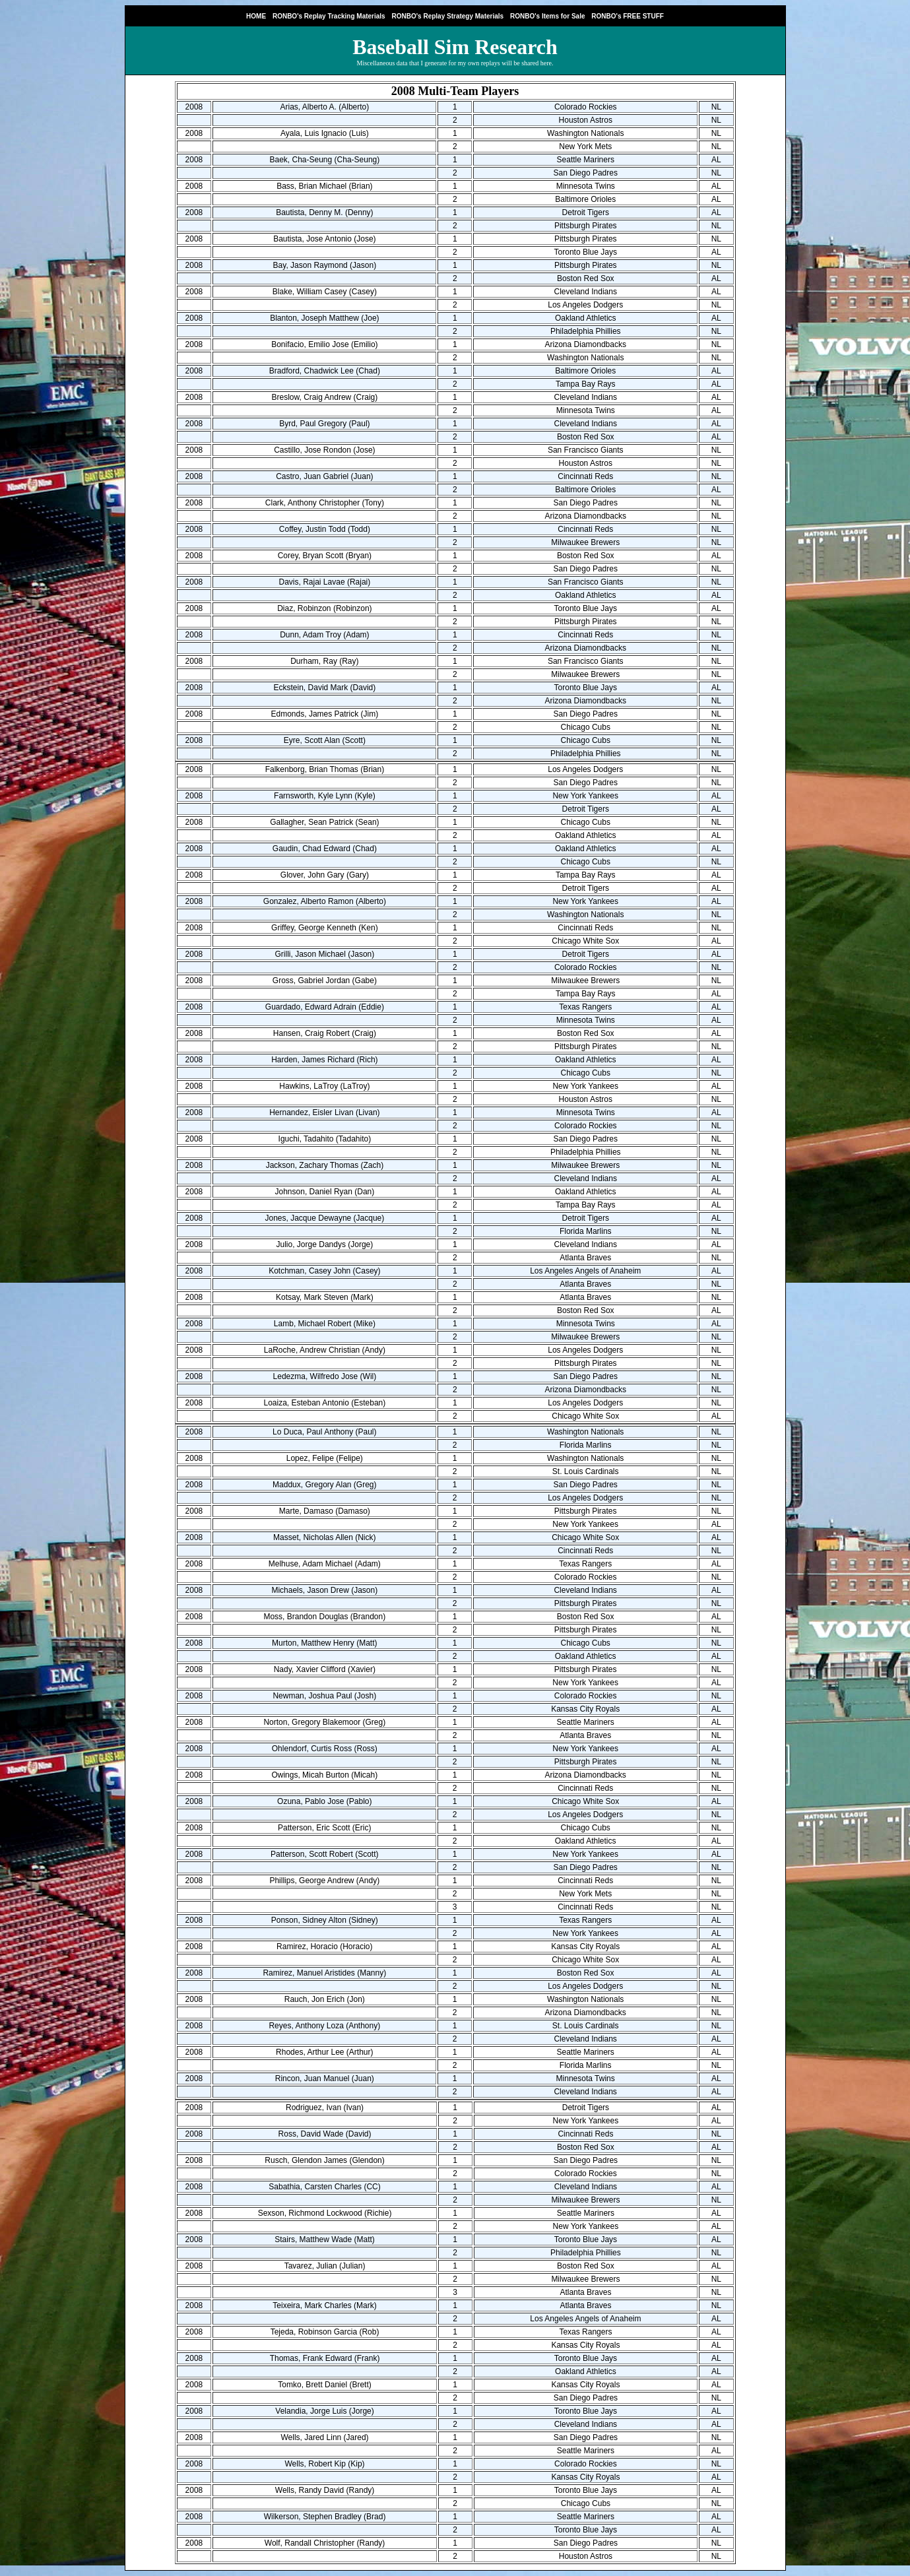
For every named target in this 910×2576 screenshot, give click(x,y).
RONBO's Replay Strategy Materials (447, 16)
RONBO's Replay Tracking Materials (329, 16)
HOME (256, 16)
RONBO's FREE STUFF (627, 16)
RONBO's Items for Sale (547, 16)
